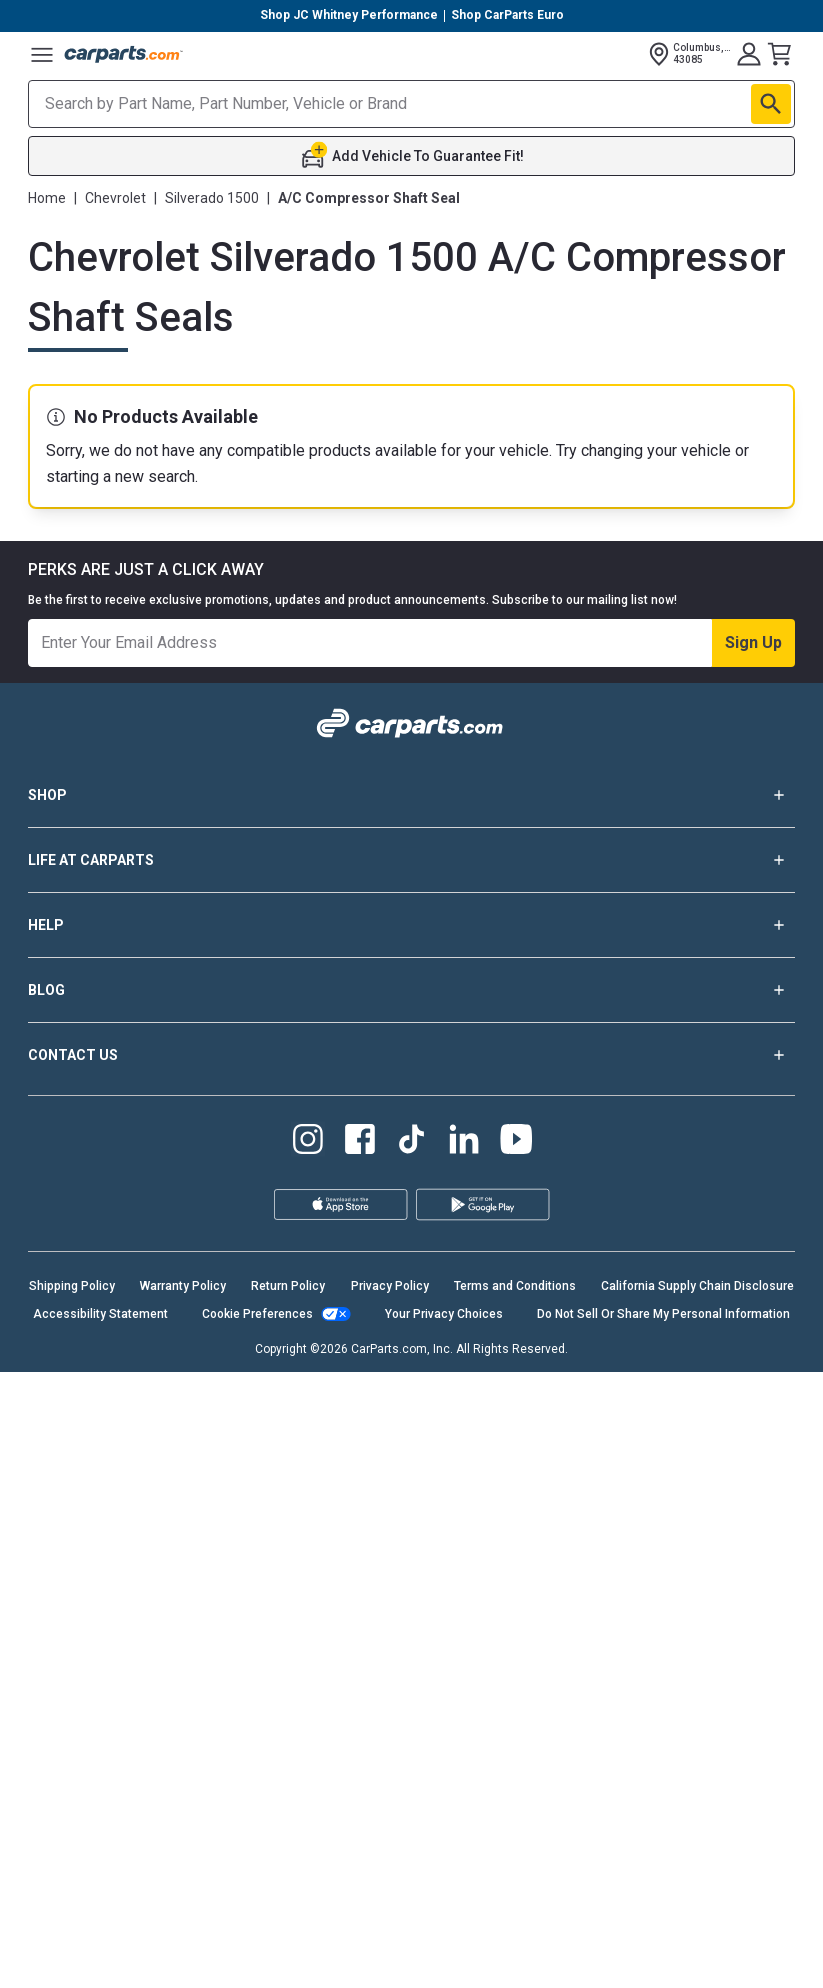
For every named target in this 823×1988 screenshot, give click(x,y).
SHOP (411, 1411)
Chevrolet (115, 198)
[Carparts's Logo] (124, 54)
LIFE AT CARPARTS (411, 1476)
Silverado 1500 (212, 198)
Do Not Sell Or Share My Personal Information (663, 1930)
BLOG (411, 1606)
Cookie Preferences (257, 1930)
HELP (411, 1541)
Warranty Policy (183, 1902)
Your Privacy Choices (444, 1930)
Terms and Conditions (515, 1902)
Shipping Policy (72, 1902)
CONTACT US (411, 1671)
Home (47, 198)
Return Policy (288, 1902)
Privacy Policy (390, 1902)
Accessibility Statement (100, 1930)
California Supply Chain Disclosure (697, 1902)
